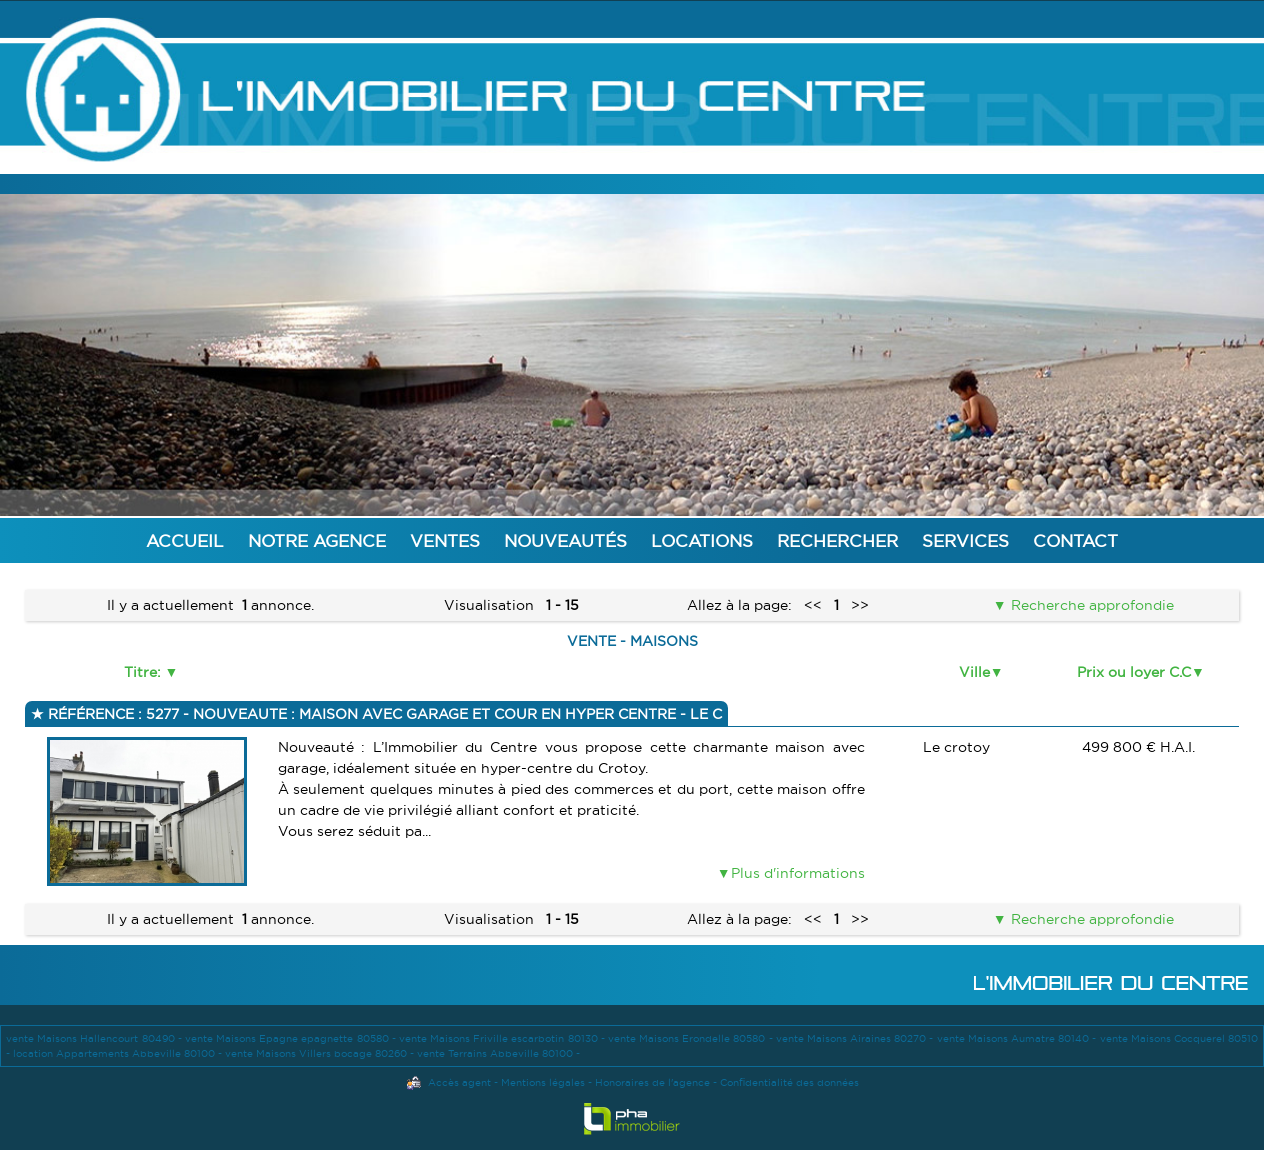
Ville (974, 672)
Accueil (185, 540)
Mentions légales (543, 1082)
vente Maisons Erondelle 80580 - (692, 1038)
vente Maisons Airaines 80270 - (856, 1038)
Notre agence (317, 540)
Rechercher (837, 540)
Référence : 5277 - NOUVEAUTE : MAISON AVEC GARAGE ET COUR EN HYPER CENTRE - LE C (383, 714)
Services (965, 540)
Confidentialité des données (789, 1082)
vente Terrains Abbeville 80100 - (498, 1053)
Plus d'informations (798, 873)
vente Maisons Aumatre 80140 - (1018, 1038)
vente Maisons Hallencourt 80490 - (95, 1038)
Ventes (445, 540)
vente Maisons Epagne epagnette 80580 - (292, 1038)
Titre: (144, 672)
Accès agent (459, 1082)
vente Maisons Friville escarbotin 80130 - (503, 1038)
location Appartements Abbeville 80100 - (119, 1053)
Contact (1075, 540)
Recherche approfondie (1090, 605)
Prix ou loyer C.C (1134, 672)
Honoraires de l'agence (652, 1082)
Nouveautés (565, 540)
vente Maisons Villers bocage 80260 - (321, 1053)
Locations (702, 540)
